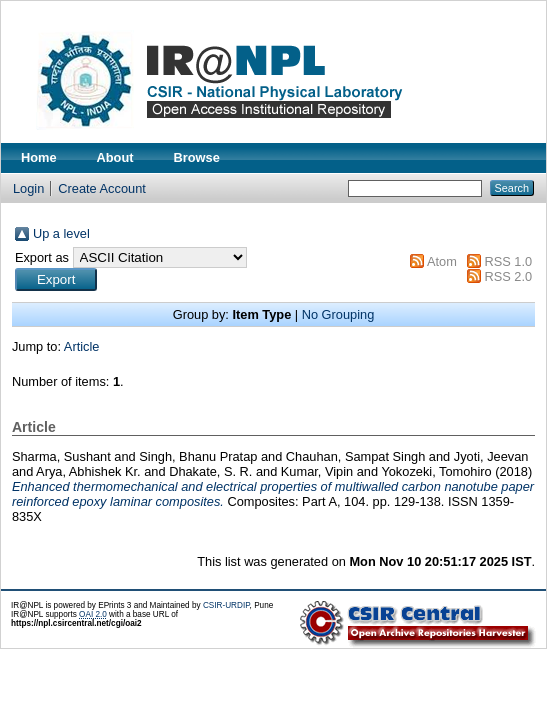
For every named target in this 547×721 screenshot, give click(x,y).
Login (28, 188)
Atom (442, 261)
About (115, 157)
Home (39, 157)
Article (82, 346)
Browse (197, 157)
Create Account (102, 188)
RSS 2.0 (508, 276)
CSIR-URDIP (226, 605)
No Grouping (338, 314)
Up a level (61, 233)
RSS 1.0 (508, 261)
